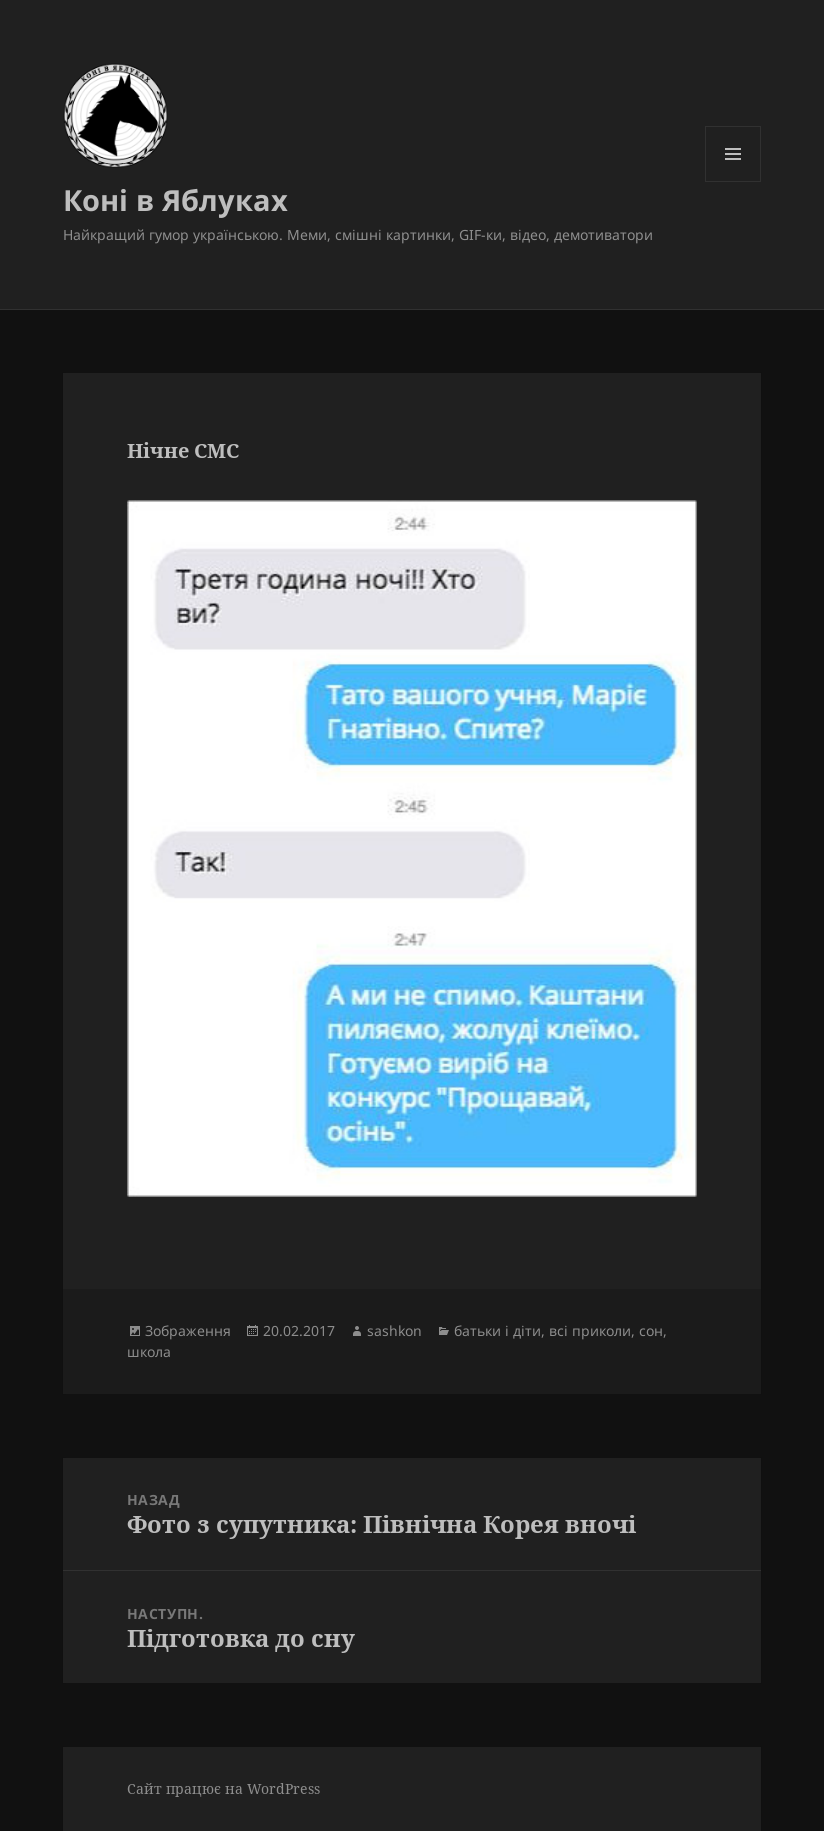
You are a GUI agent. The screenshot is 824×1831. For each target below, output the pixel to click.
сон (651, 1330)
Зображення (188, 1330)
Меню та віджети (733, 181)
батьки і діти (497, 1330)
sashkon (394, 1330)
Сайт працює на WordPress (223, 1788)
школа (149, 1351)
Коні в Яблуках (175, 199)
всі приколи (590, 1330)
